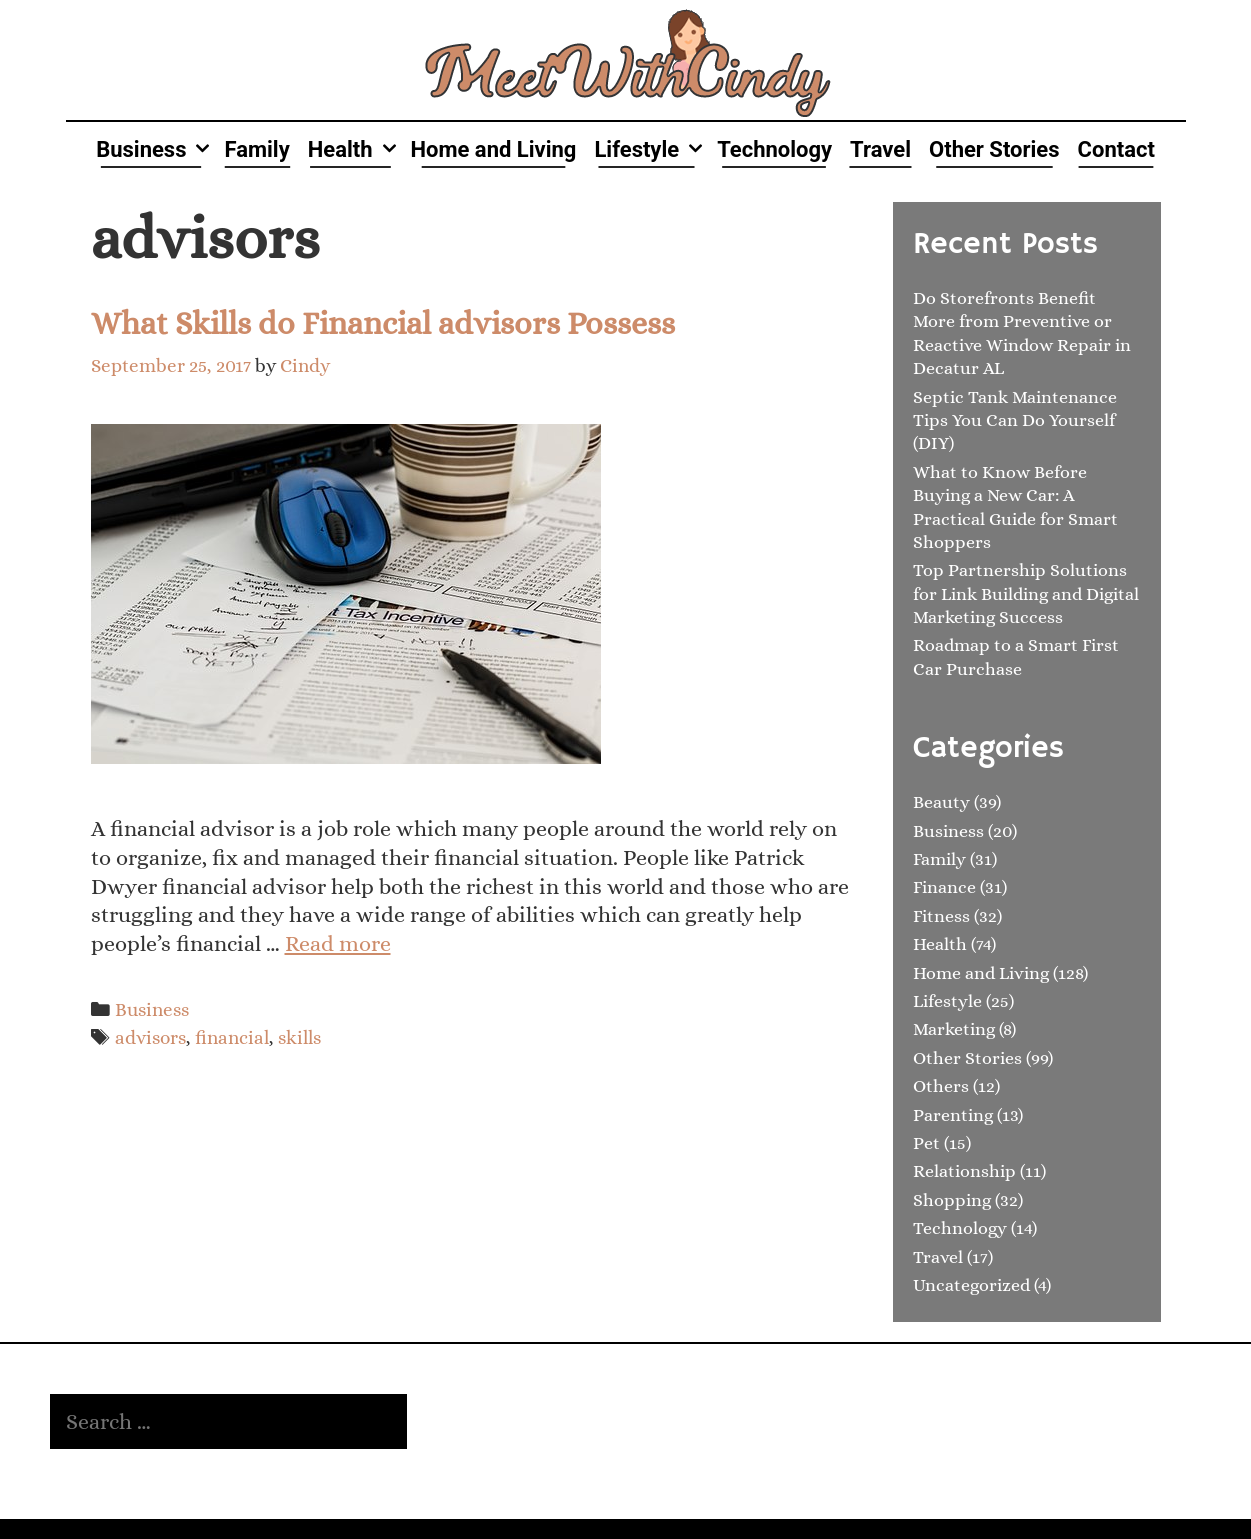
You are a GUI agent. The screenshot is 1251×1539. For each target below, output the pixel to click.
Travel (880, 149)
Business (155, 149)
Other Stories (994, 149)
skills (299, 1037)
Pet (926, 1143)
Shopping (952, 1200)
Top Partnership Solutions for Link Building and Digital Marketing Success (1026, 593)
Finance (944, 887)
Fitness (941, 916)
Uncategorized (971, 1285)
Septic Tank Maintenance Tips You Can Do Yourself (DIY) (1015, 420)
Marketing (954, 1029)
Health (355, 149)
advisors (150, 1037)
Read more (338, 943)
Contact (1116, 149)
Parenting (953, 1115)
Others (941, 1086)
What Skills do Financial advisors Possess (383, 323)
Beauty (941, 802)
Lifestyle (651, 149)
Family (256, 149)
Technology (774, 149)
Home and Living (494, 149)
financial (232, 1037)
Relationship (964, 1171)
